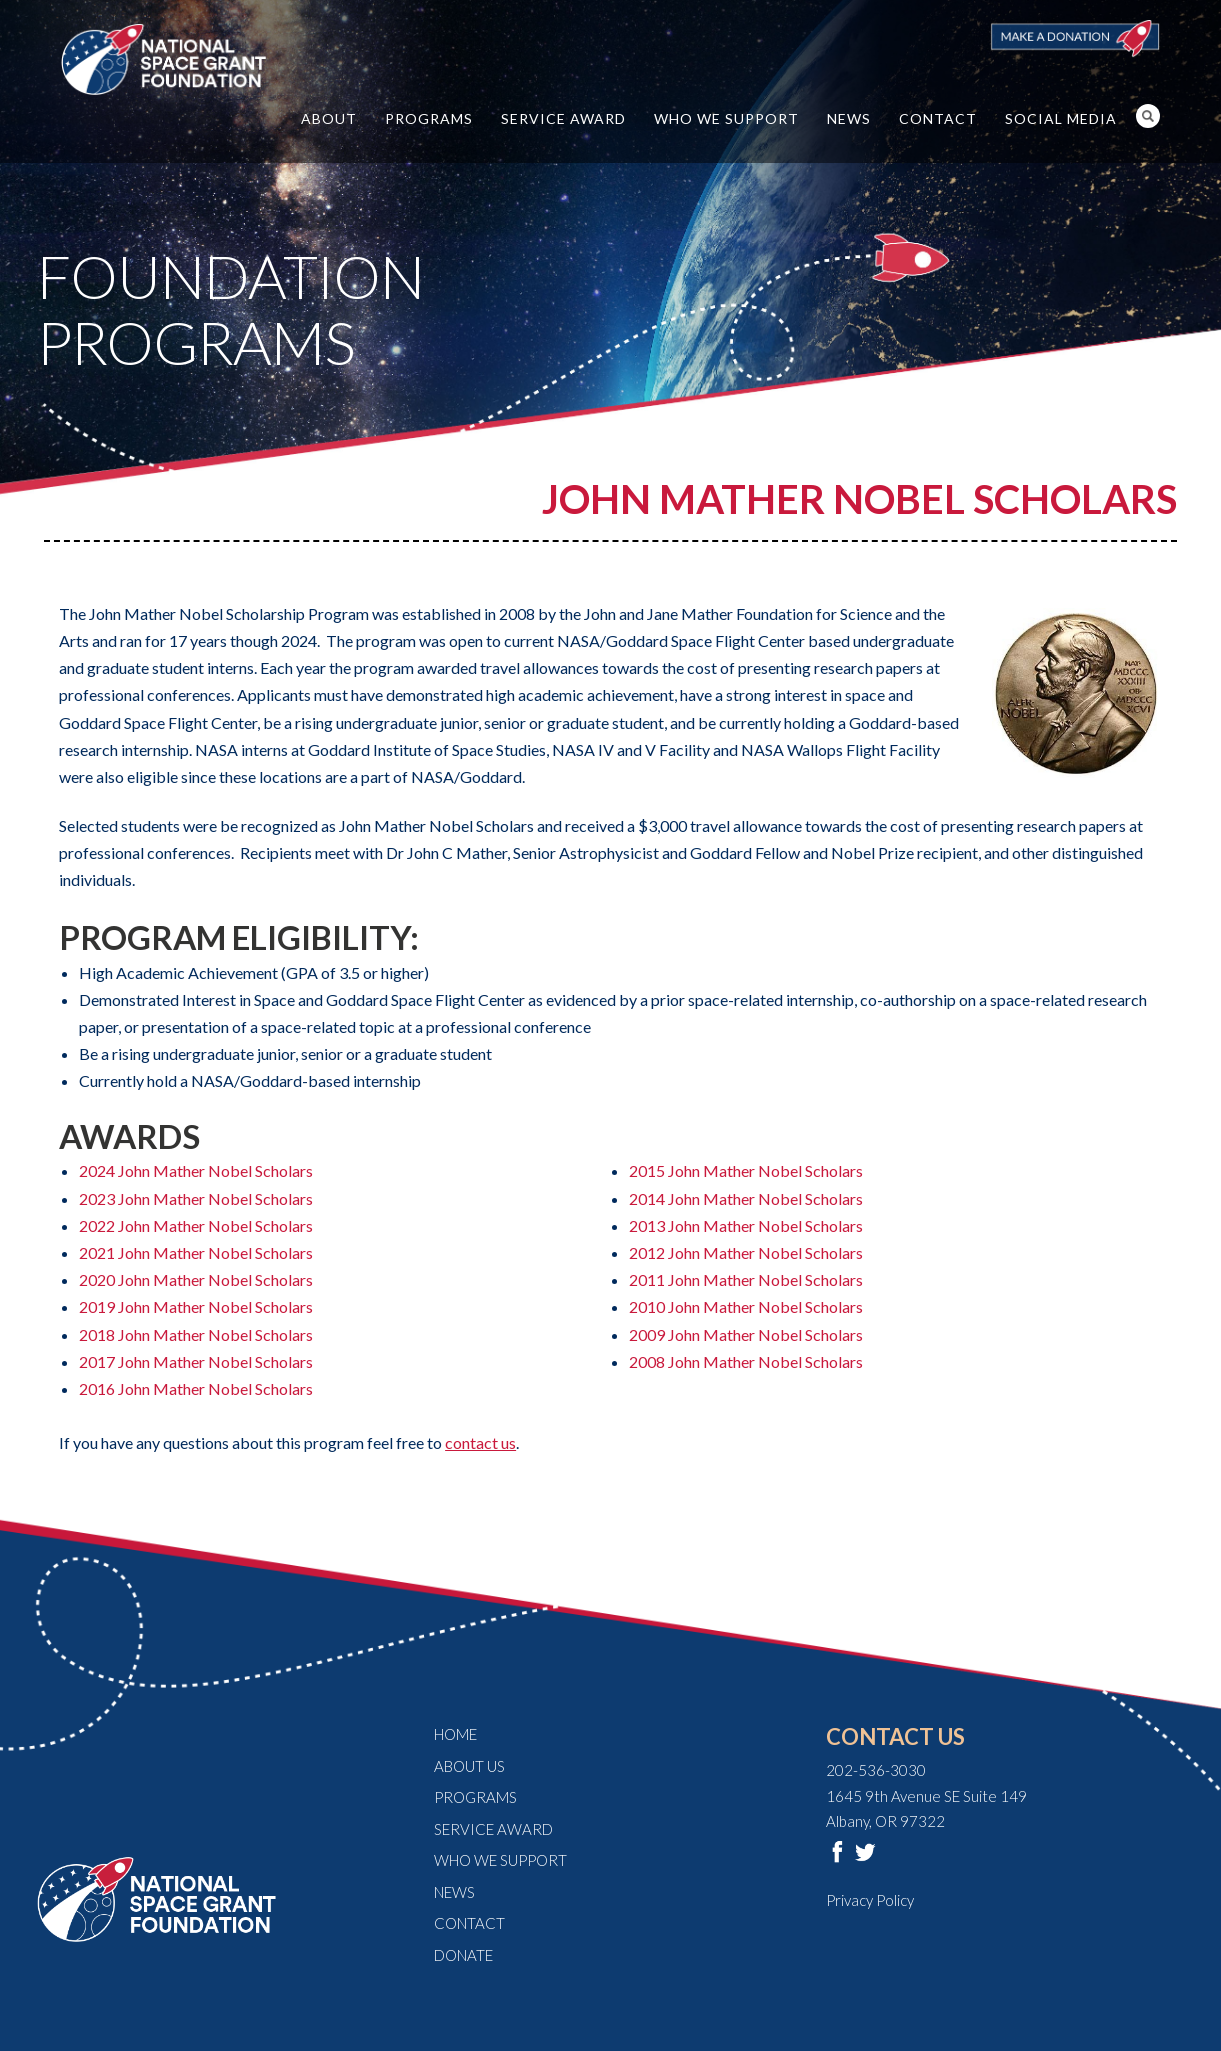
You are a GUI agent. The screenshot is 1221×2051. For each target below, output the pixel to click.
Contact (938, 118)
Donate (463, 1955)
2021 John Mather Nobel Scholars (196, 1252)
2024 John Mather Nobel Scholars (196, 1170)
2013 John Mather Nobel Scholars (746, 1225)
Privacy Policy (870, 1900)
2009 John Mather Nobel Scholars (746, 1334)
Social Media (1061, 118)
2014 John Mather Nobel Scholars (746, 1198)
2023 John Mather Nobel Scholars (196, 1198)
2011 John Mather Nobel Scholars (746, 1279)
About (329, 118)
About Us (469, 1766)
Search (1148, 116)
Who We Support (726, 118)
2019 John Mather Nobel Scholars (196, 1306)
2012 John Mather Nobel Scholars (746, 1252)
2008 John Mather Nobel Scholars (746, 1361)
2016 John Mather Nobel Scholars (196, 1388)
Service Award (563, 118)
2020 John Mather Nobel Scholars (196, 1279)
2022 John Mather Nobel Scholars (196, 1225)
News (849, 118)
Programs (429, 118)
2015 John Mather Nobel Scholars (746, 1170)
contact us (480, 1442)
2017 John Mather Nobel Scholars (196, 1361)
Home (455, 1734)
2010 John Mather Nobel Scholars (746, 1306)
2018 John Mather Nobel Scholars (196, 1334)
